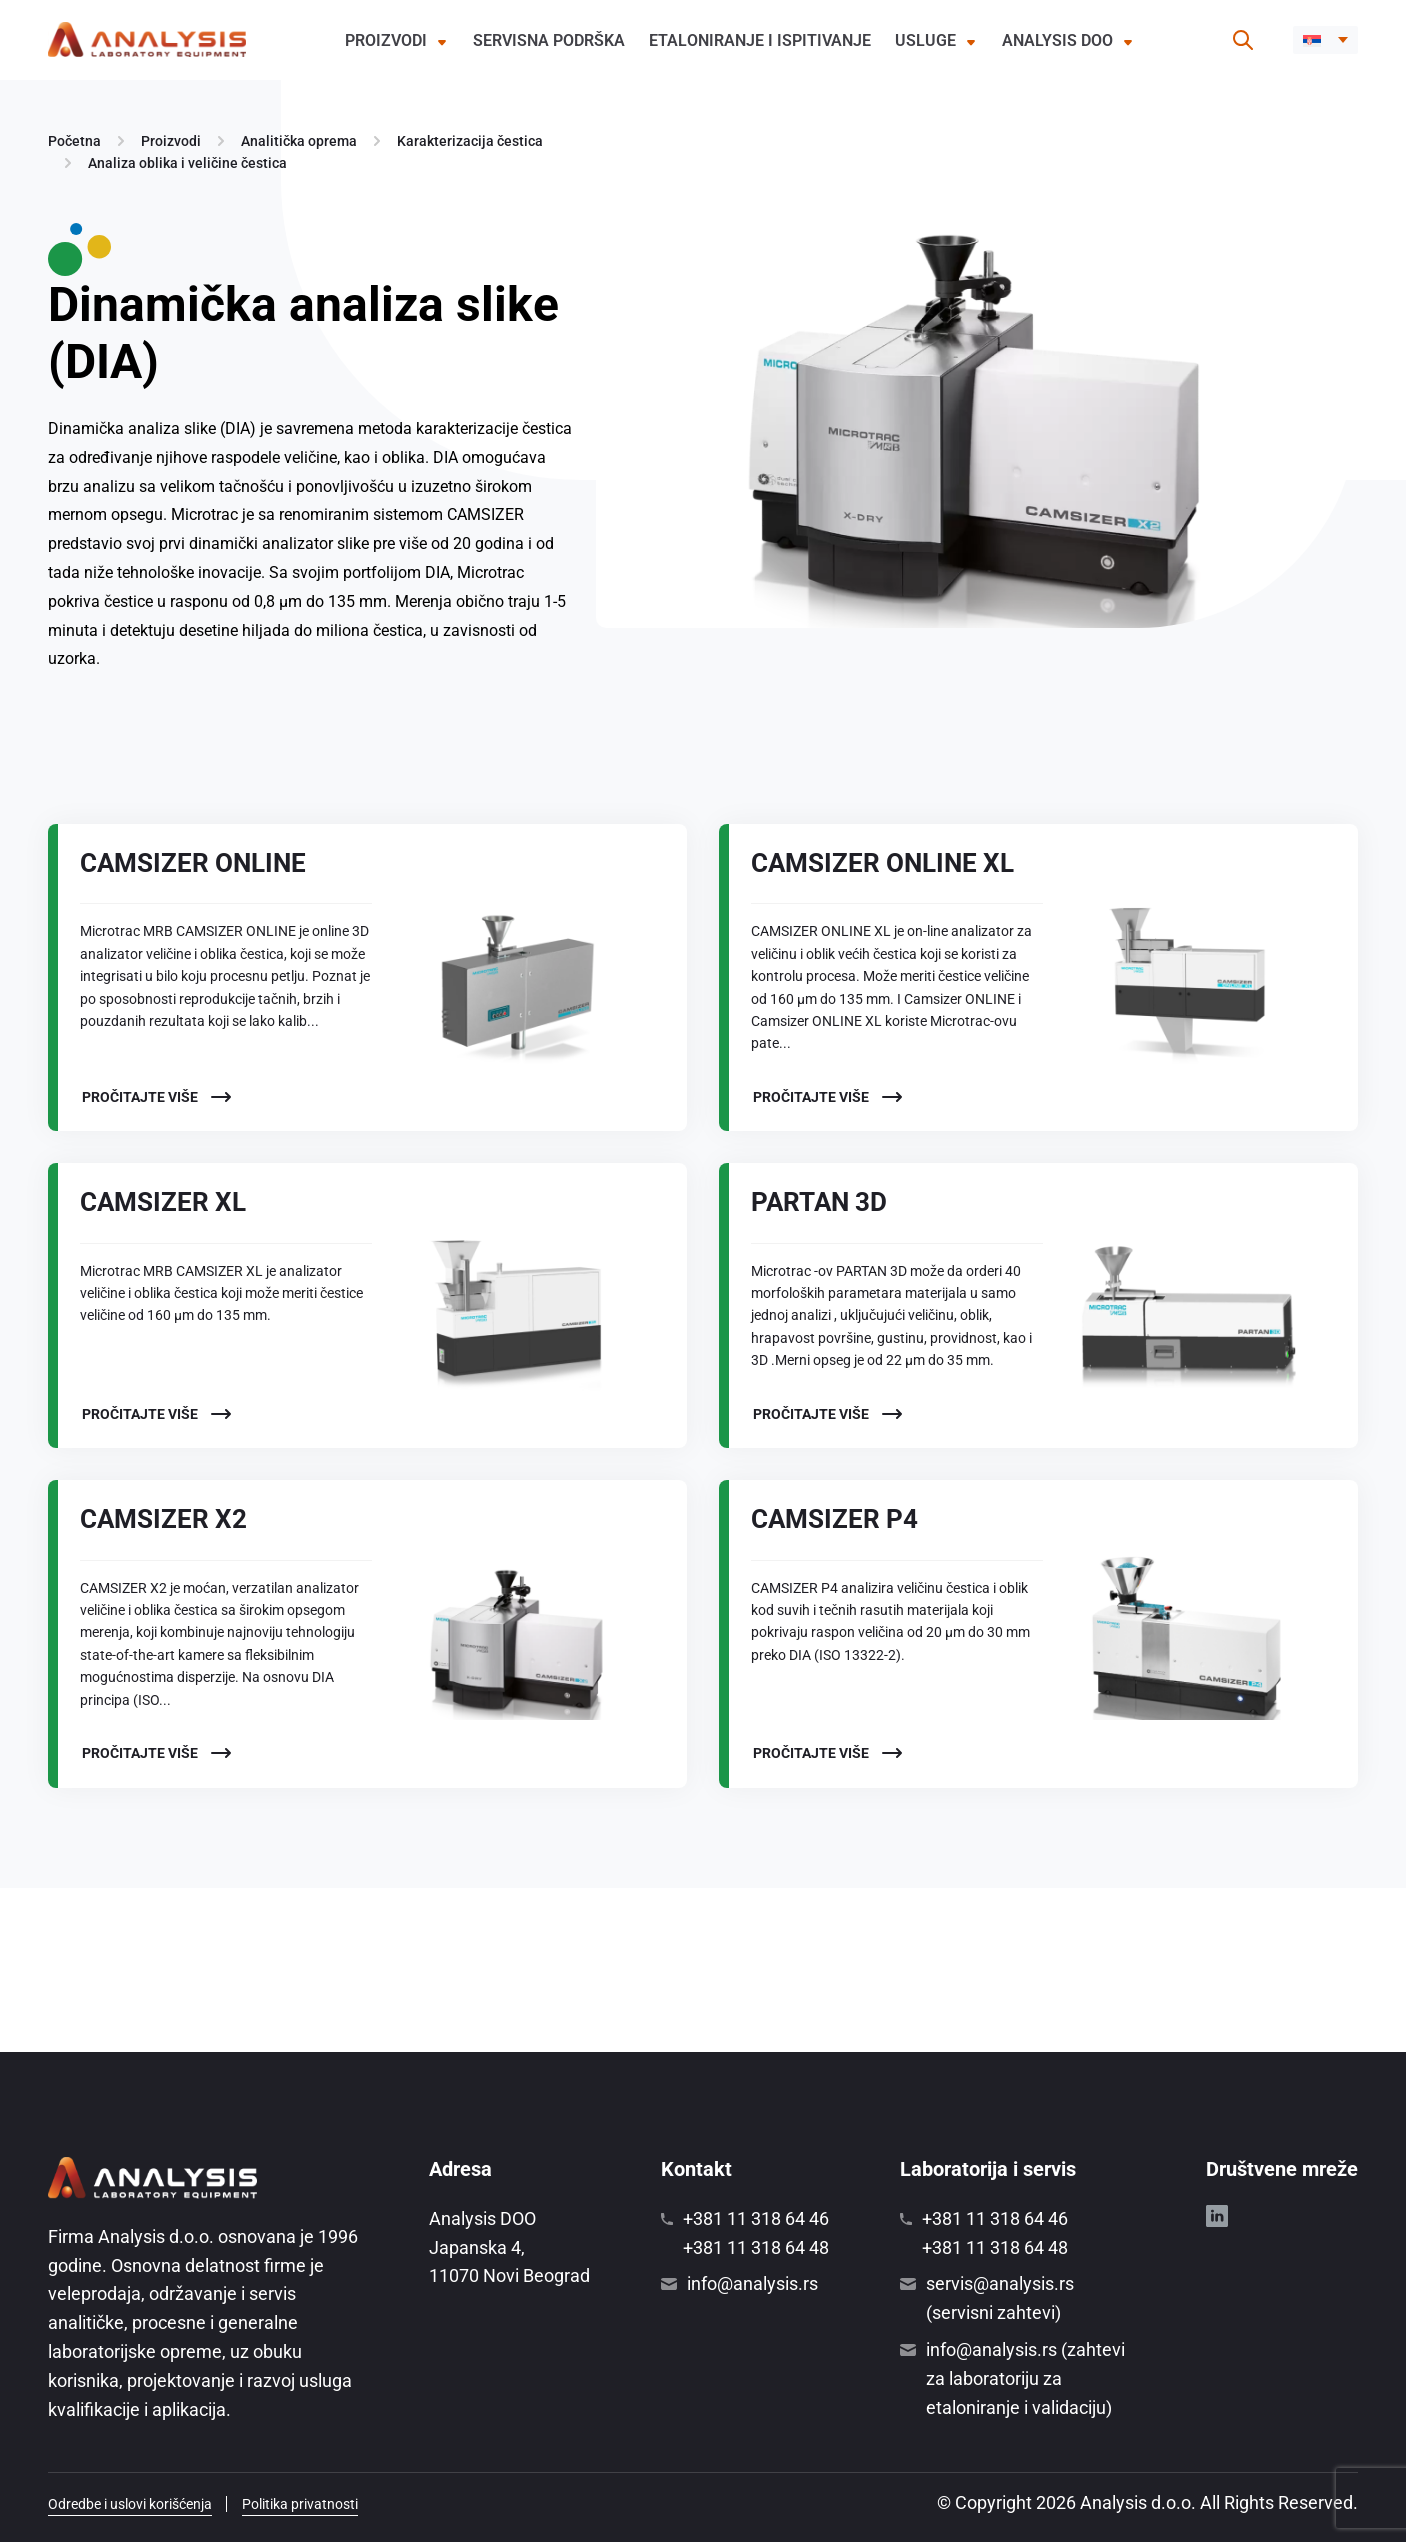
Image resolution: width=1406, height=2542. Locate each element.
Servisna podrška (549, 40)
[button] (1325, 40)
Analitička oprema (299, 141)
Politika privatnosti (300, 2504)
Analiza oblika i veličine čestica (187, 163)
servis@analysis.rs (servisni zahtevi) (1000, 2298)
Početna (74, 141)
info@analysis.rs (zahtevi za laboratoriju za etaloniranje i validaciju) (1025, 2378)
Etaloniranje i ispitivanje (760, 40)
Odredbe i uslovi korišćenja (130, 2504)
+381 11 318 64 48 (756, 2247)
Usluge (925, 40)
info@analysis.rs (752, 2283)
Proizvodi (386, 40)
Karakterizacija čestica (470, 141)
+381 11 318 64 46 (756, 2218)
